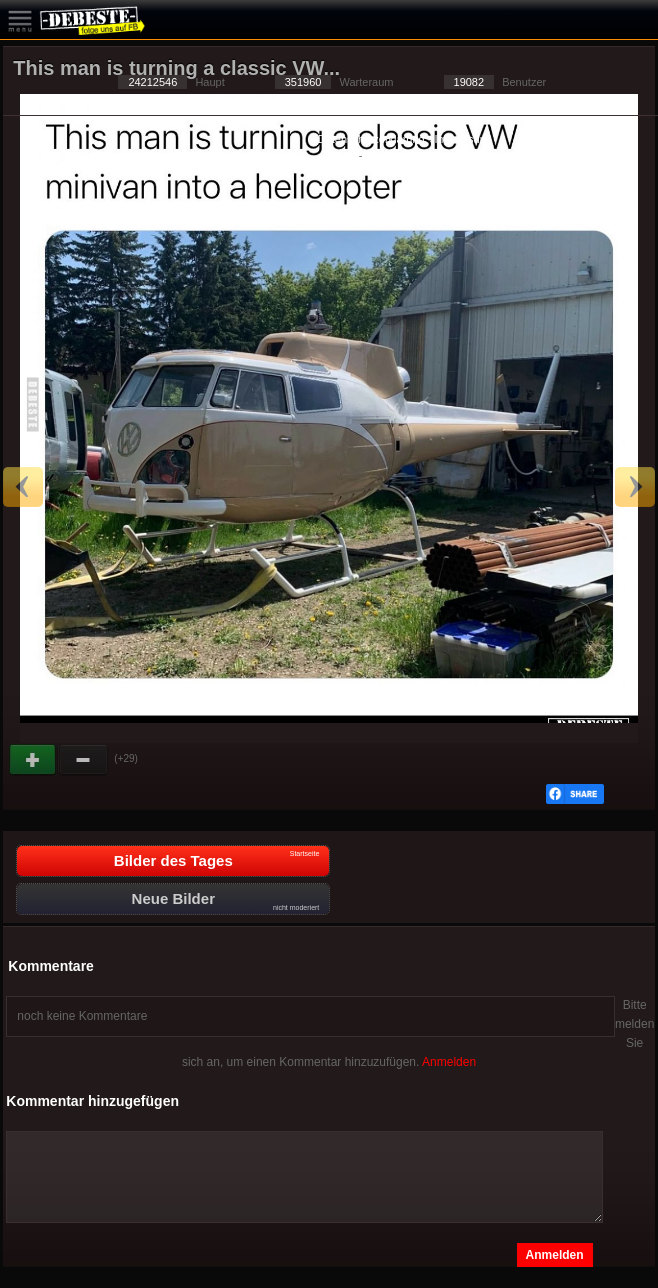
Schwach (84, 760)
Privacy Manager (406, 155)
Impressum (461, 139)
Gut (34, 760)
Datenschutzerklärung (371, 139)
